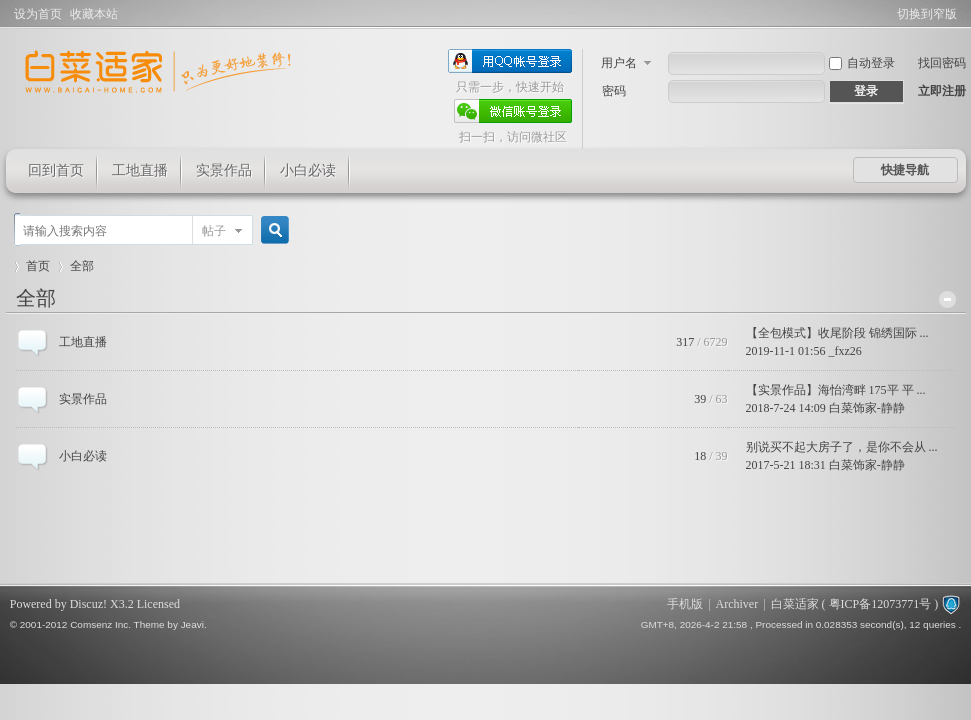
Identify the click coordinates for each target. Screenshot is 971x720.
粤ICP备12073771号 (880, 604)
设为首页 (38, 14)
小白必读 (308, 170)
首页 (38, 266)
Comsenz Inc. (100, 624)
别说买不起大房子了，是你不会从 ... (842, 447)
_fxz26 (844, 351)
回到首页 (56, 170)
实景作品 (224, 170)
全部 (36, 298)
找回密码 (942, 63)
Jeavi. (194, 624)
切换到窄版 (927, 14)
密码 (614, 91)
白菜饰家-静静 (867, 408)
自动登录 (862, 63)
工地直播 (140, 170)
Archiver (737, 604)
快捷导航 (905, 170)
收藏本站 (94, 14)
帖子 (214, 231)
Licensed (158, 604)
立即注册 (942, 91)
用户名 (619, 63)
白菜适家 (795, 604)
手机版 (685, 604)
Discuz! (88, 604)
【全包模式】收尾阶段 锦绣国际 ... (837, 333)
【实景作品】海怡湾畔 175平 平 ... (836, 390)
